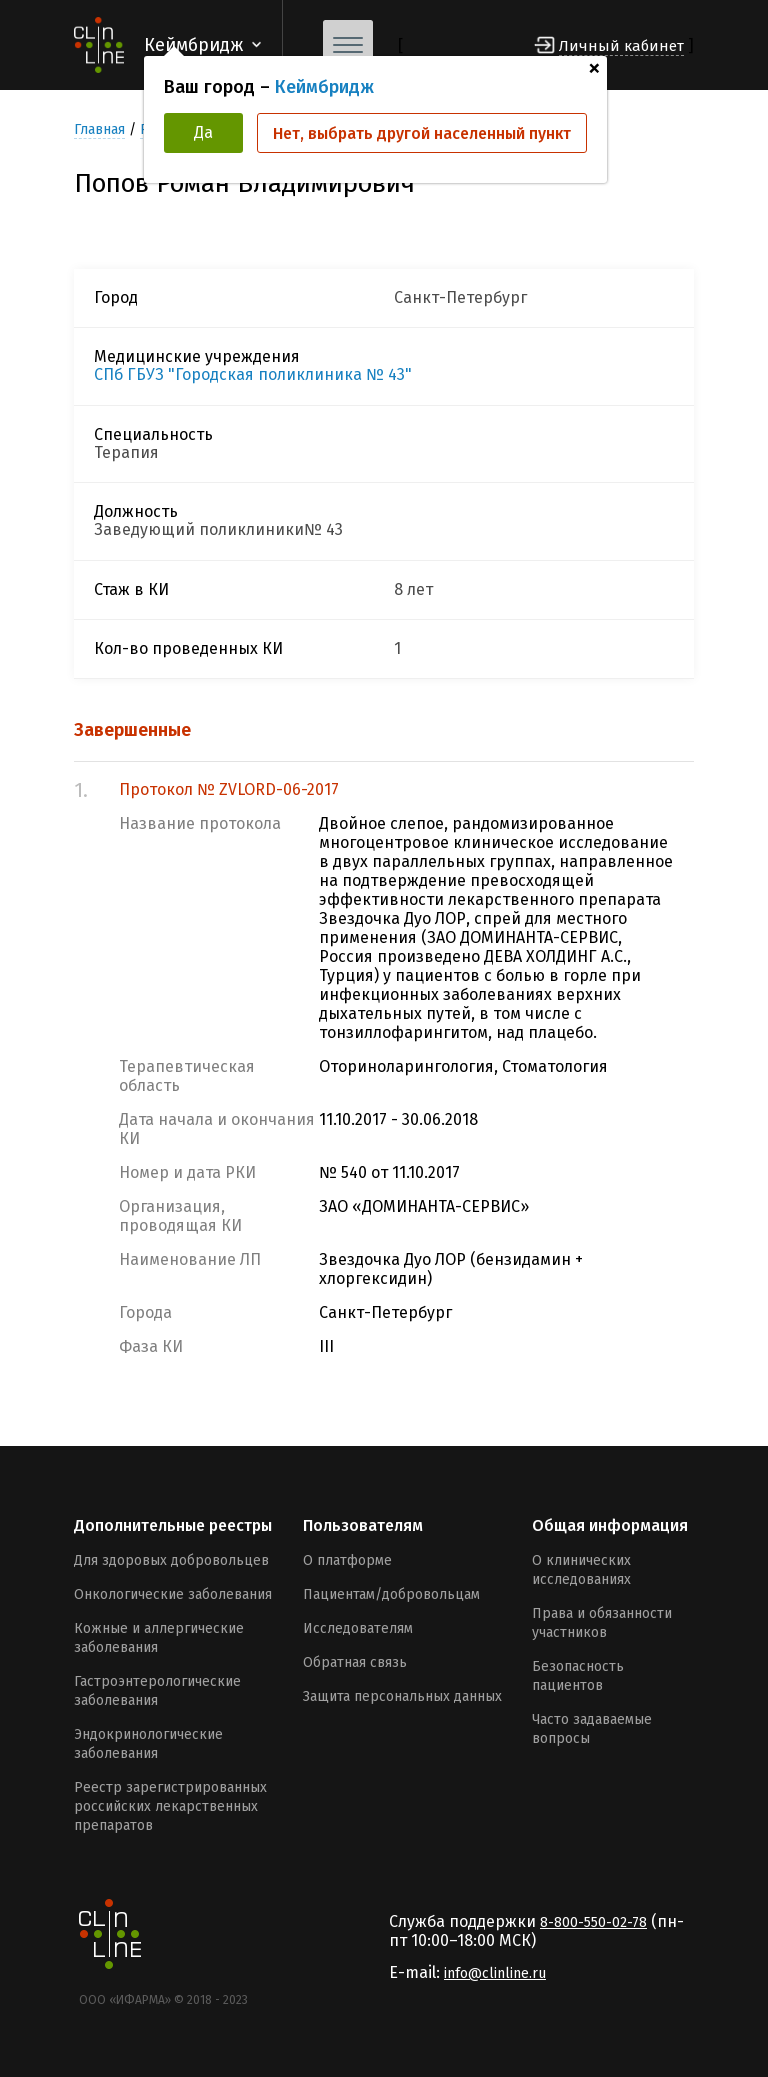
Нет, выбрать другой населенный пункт (422, 133)
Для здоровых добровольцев (171, 1560)
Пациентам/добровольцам (391, 1594)
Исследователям (358, 1628)
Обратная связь (355, 1662)
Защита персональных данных (402, 1696)
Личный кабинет (621, 46)
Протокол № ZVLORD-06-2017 (229, 789)
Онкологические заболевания (173, 1594)
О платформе (347, 1560)
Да (203, 132)
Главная (99, 129)
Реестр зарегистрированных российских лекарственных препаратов (170, 1806)
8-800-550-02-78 (593, 1922)
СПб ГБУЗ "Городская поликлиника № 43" (253, 375)
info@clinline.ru (495, 1973)
